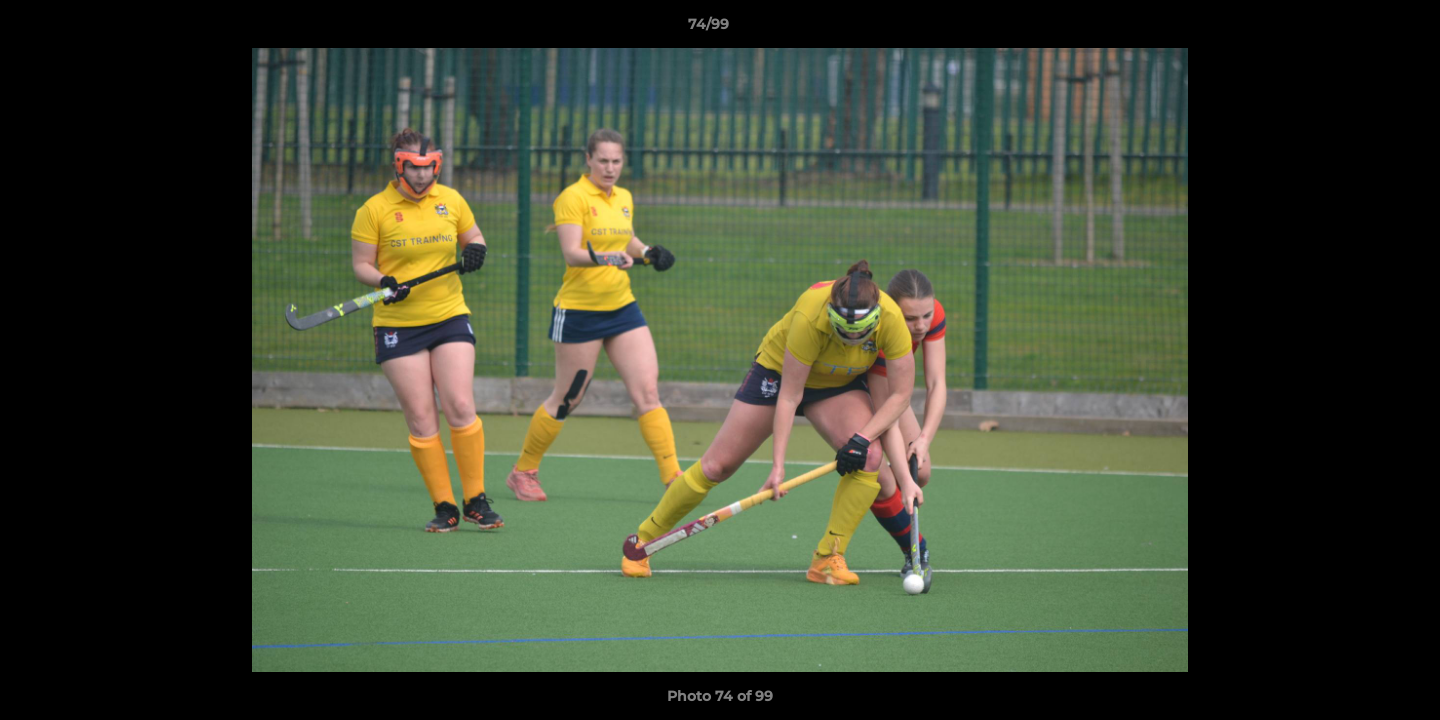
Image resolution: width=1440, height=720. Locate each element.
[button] (1356, 29)
